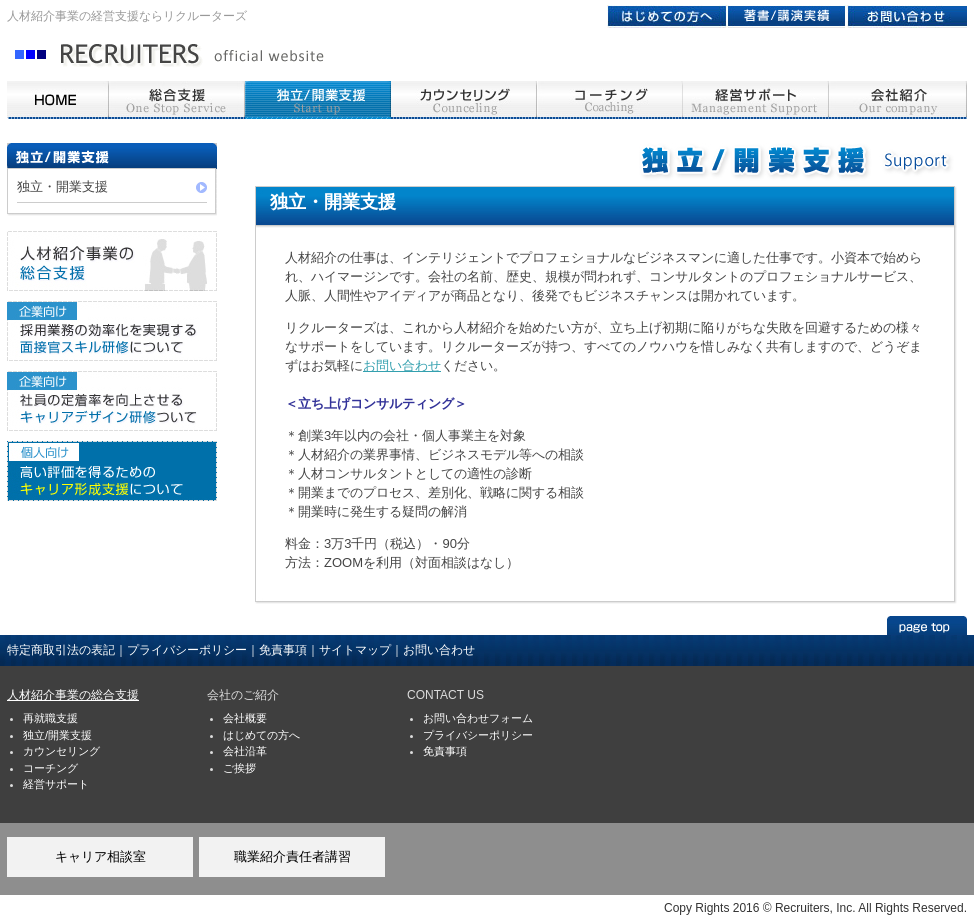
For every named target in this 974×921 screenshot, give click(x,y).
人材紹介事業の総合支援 (73, 695)
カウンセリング (61, 751)
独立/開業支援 (57, 735)
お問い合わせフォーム (478, 718)
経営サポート (56, 784)
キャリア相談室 (100, 856)
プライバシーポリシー (187, 650)
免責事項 (283, 650)
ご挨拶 (239, 768)
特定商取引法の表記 (61, 650)
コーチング (50, 768)
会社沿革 (245, 751)
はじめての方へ (261, 735)
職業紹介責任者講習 (292, 856)
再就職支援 (50, 718)
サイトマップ (355, 650)
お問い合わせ (402, 365)
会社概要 (245, 718)
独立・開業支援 (62, 186)
